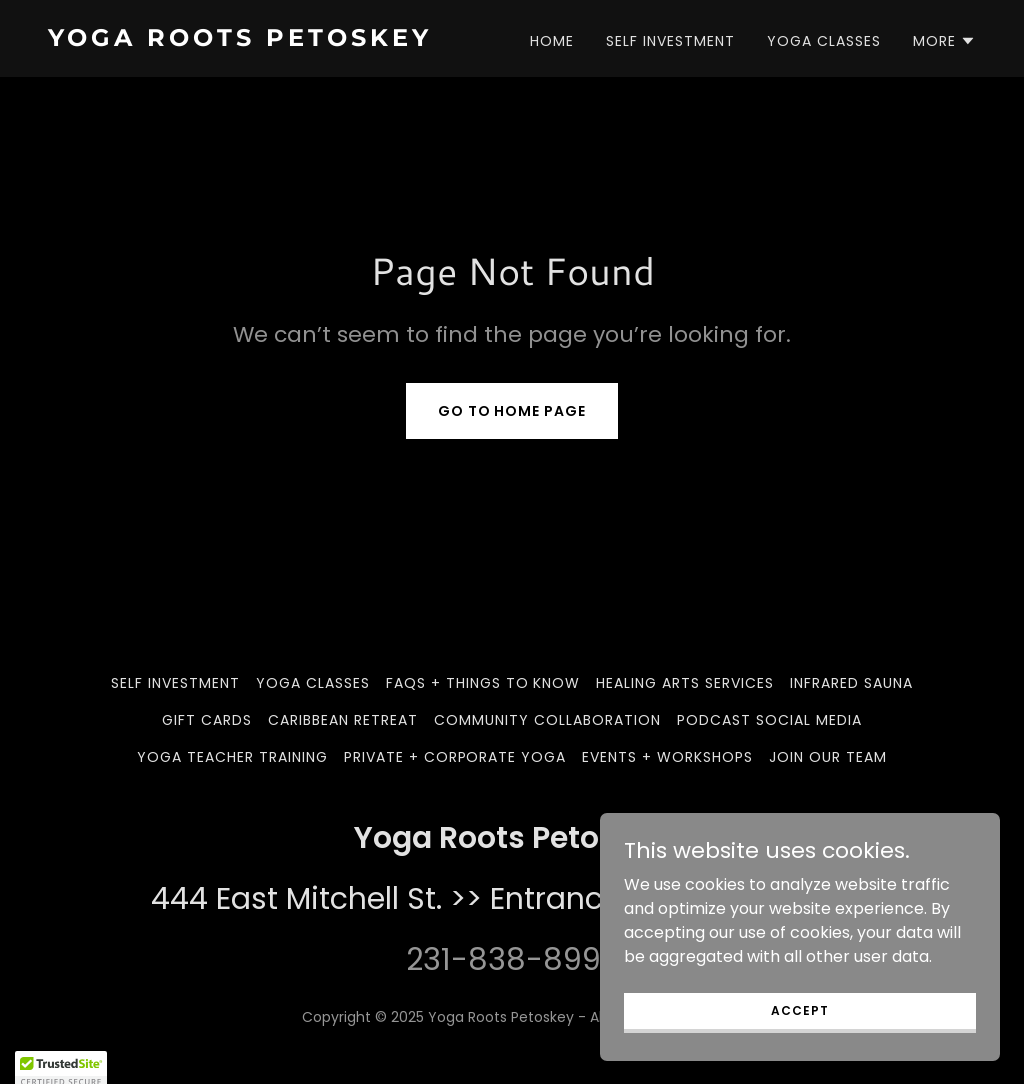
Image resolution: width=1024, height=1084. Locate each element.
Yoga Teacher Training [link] (232, 757)
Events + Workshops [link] (667, 757)
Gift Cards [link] (207, 720)
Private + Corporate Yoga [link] (455, 757)
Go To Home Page (512, 411)
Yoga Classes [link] (824, 41)
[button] (944, 41)
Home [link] (552, 41)
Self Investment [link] (670, 41)
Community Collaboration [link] (547, 720)
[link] (272, 40)
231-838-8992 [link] (512, 960)
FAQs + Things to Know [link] (483, 683)
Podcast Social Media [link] (769, 720)
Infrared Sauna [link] (851, 683)
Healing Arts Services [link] (685, 683)
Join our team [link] (828, 757)
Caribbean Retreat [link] (343, 720)
